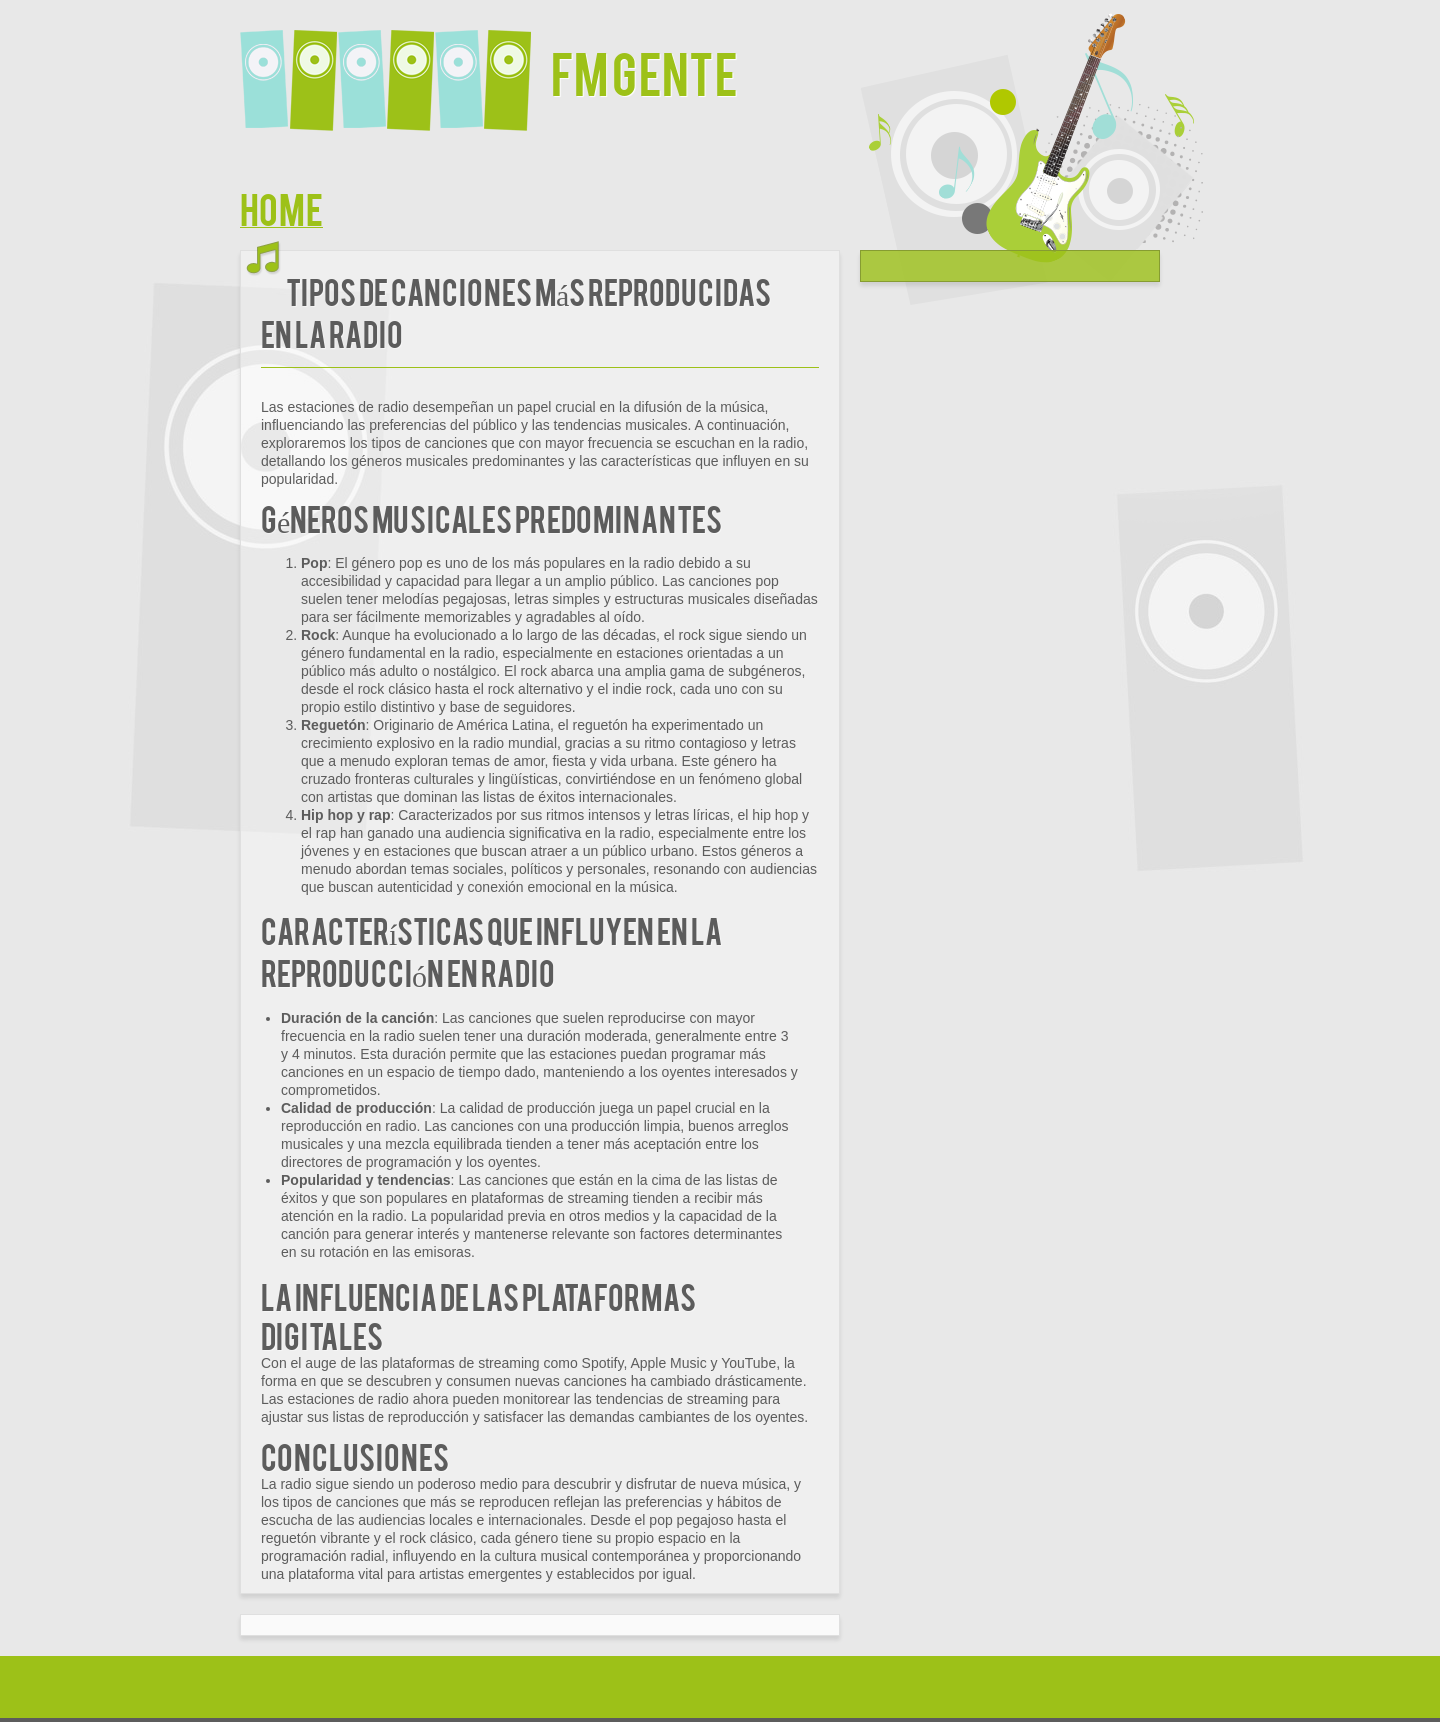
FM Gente (644, 71)
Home (281, 207)
